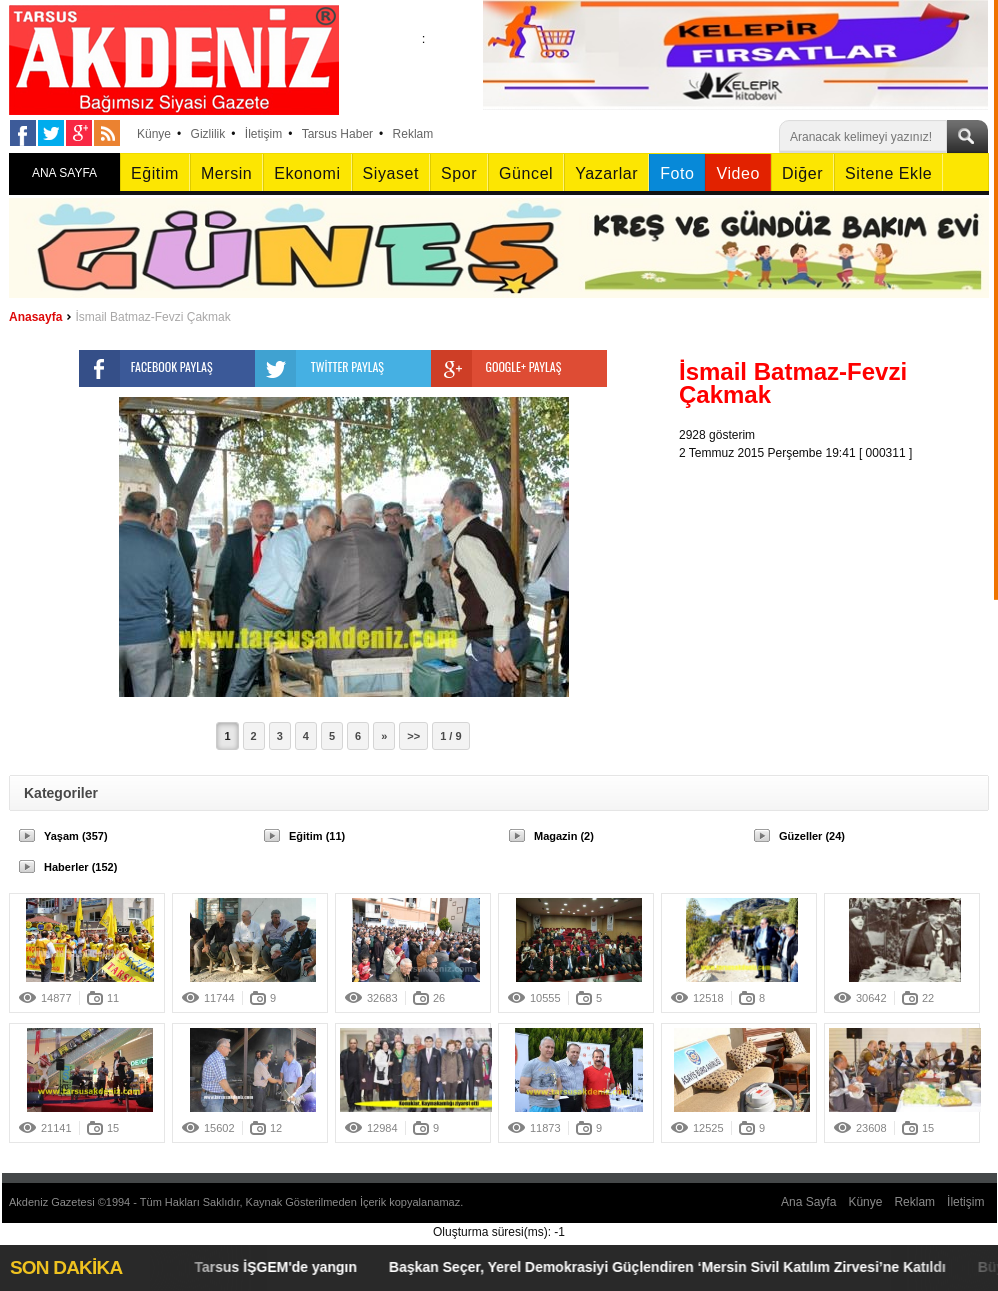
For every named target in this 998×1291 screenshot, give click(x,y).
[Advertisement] (839, 587)
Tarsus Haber (337, 134)
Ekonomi (307, 173)
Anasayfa (35, 317)
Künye (154, 134)
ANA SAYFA (64, 173)
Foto (677, 173)
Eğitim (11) (317, 836)
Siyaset (391, 173)
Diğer (802, 173)
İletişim (263, 134)
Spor (459, 173)
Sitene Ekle (888, 173)
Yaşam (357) (76, 836)
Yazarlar (606, 173)
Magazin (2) (564, 836)
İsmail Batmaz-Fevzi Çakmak (152, 317)
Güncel (526, 173)
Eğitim (155, 173)
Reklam (413, 134)
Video (737, 173)
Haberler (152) (80, 867)
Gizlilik (208, 134)
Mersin (226, 173)
